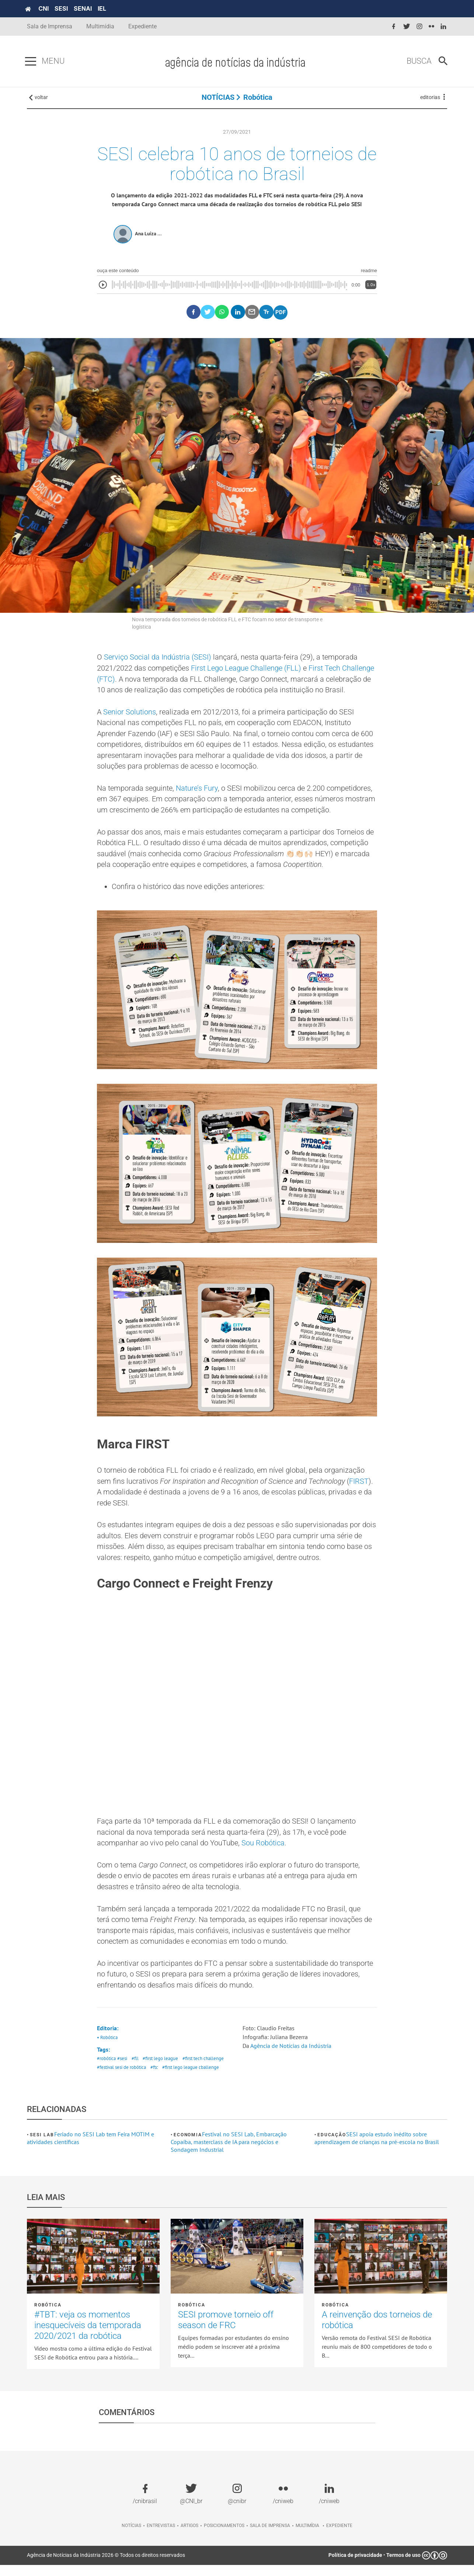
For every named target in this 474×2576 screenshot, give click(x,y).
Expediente (142, 26)
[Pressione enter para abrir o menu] (32, 61)
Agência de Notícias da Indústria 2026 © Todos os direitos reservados (106, 2566)
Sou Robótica (263, 1852)
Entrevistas (161, 2536)
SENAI (85, 8)
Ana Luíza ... (148, 237)
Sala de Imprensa (49, 26)
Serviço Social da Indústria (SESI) (157, 661)
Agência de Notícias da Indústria (290, 2056)
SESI (63, 8)
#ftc (154, 2079)
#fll (135, 2070)
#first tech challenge (203, 2070)
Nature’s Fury (197, 793)
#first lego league (160, 2070)
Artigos (189, 2536)
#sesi (122, 2070)
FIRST (359, 1488)
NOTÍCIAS (218, 99)
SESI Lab (42, 2145)
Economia (188, 2145)
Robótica (257, 99)
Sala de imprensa (270, 2536)
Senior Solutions (129, 716)
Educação (331, 2145)
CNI (45, 8)
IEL (104, 8)
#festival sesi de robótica (121, 2079)
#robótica (106, 2070)
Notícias (131, 2536)
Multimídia (100, 26)
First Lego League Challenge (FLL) (246, 672)
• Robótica (107, 2048)
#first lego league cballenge (190, 2079)
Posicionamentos (224, 2536)
